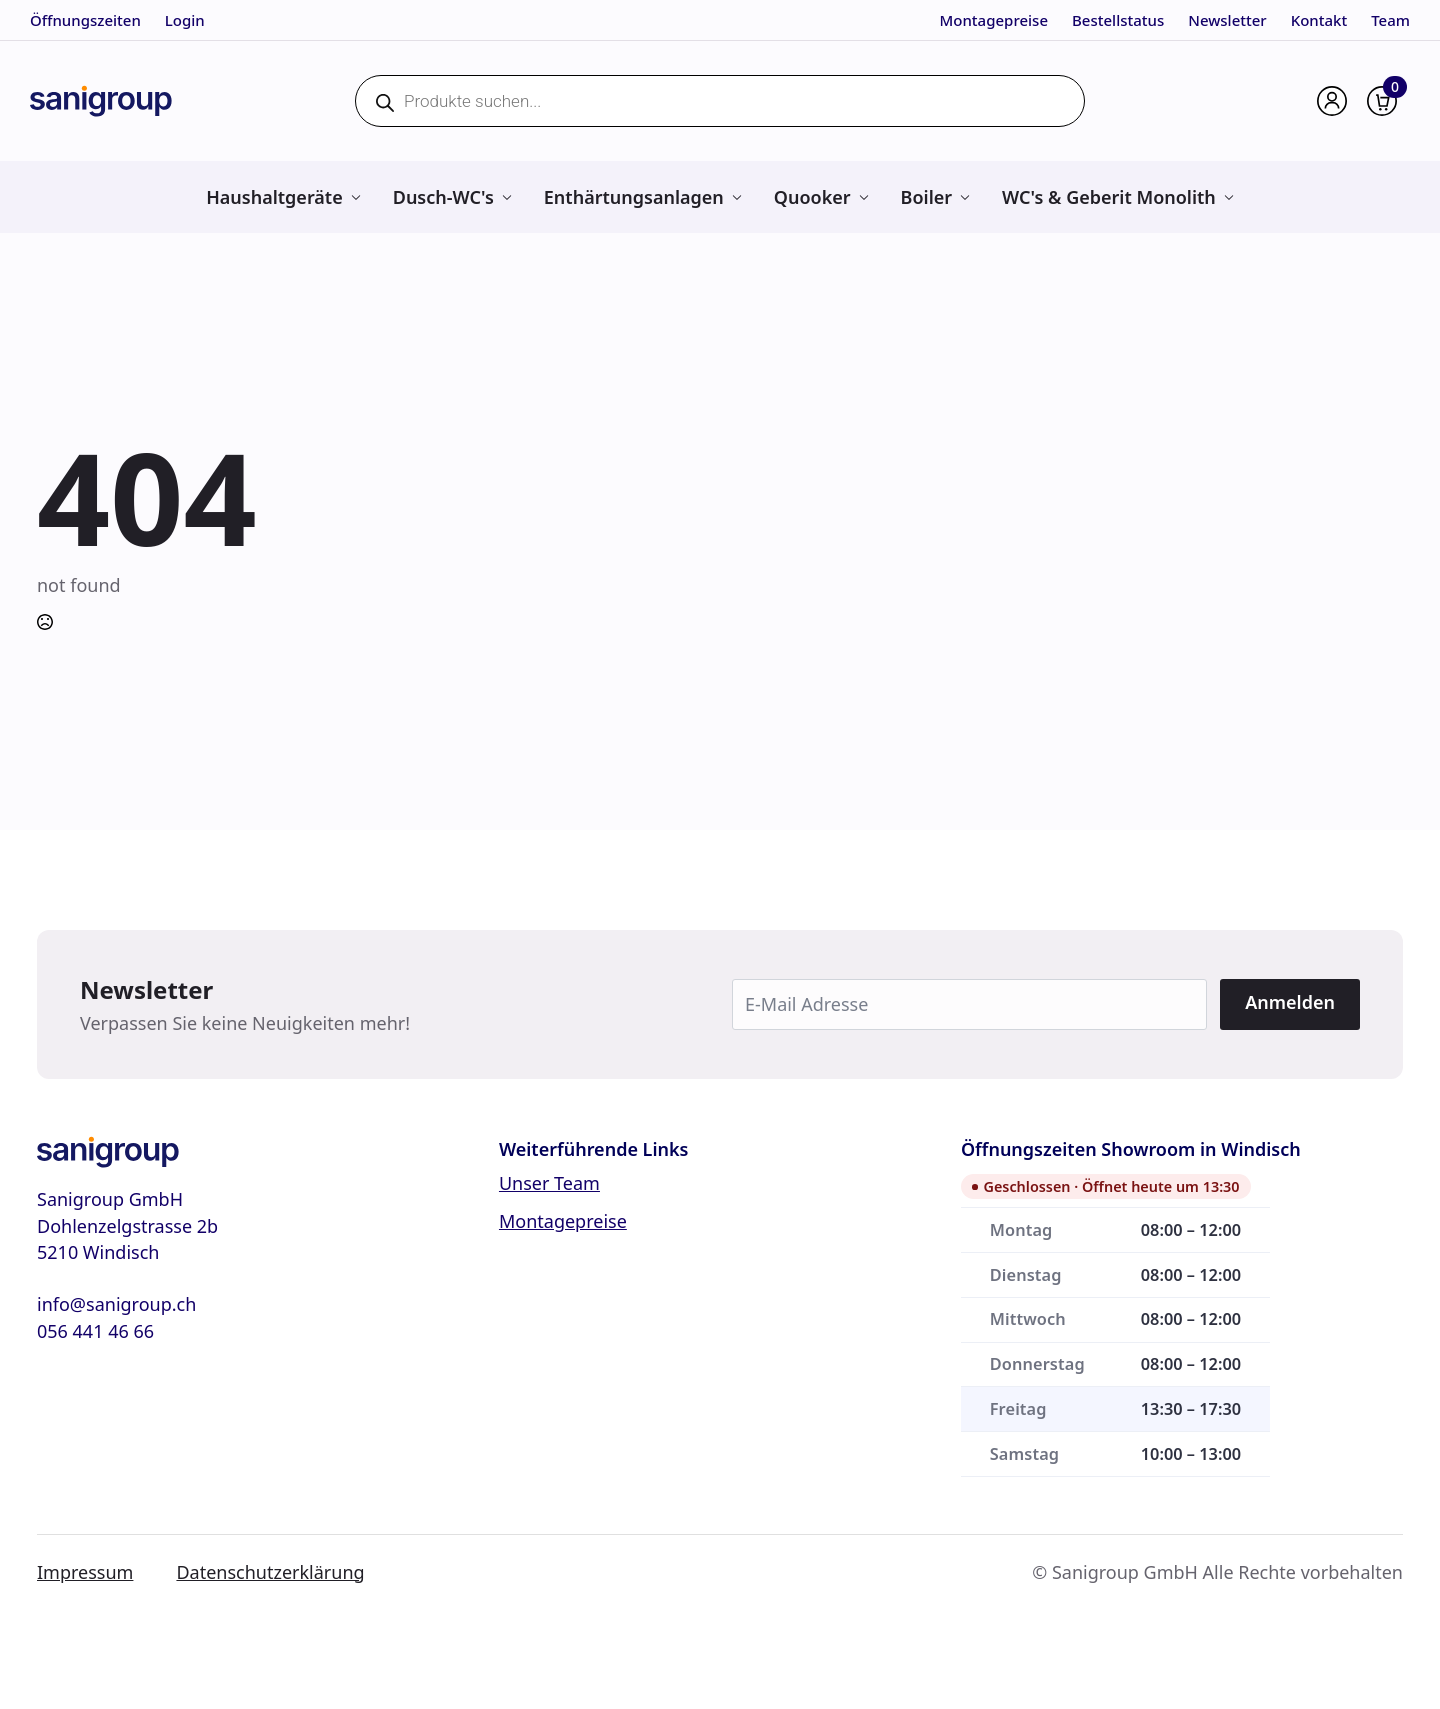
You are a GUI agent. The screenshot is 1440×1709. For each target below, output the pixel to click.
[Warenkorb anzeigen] (1382, 101)
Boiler (927, 197)
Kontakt (1319, 20)
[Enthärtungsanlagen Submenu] (736, 197)
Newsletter (1227, 20)
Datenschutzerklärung (270, 1572)
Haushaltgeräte (274, 197)
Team (1390, 20)
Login (185, 20)
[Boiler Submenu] (964, 197)
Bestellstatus (1118, 20)
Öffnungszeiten (85, 20)
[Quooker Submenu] (863, 197)
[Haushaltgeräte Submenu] (355, 197)
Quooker (812, 197)
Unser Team (549, 1183)
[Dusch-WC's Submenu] (506, 197)
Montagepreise (994, 20)
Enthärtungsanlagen (634, 197)
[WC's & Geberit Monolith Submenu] (1228, 197)
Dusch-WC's (443, 197)
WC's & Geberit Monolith (1109, 197)
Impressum (85, 1572)
